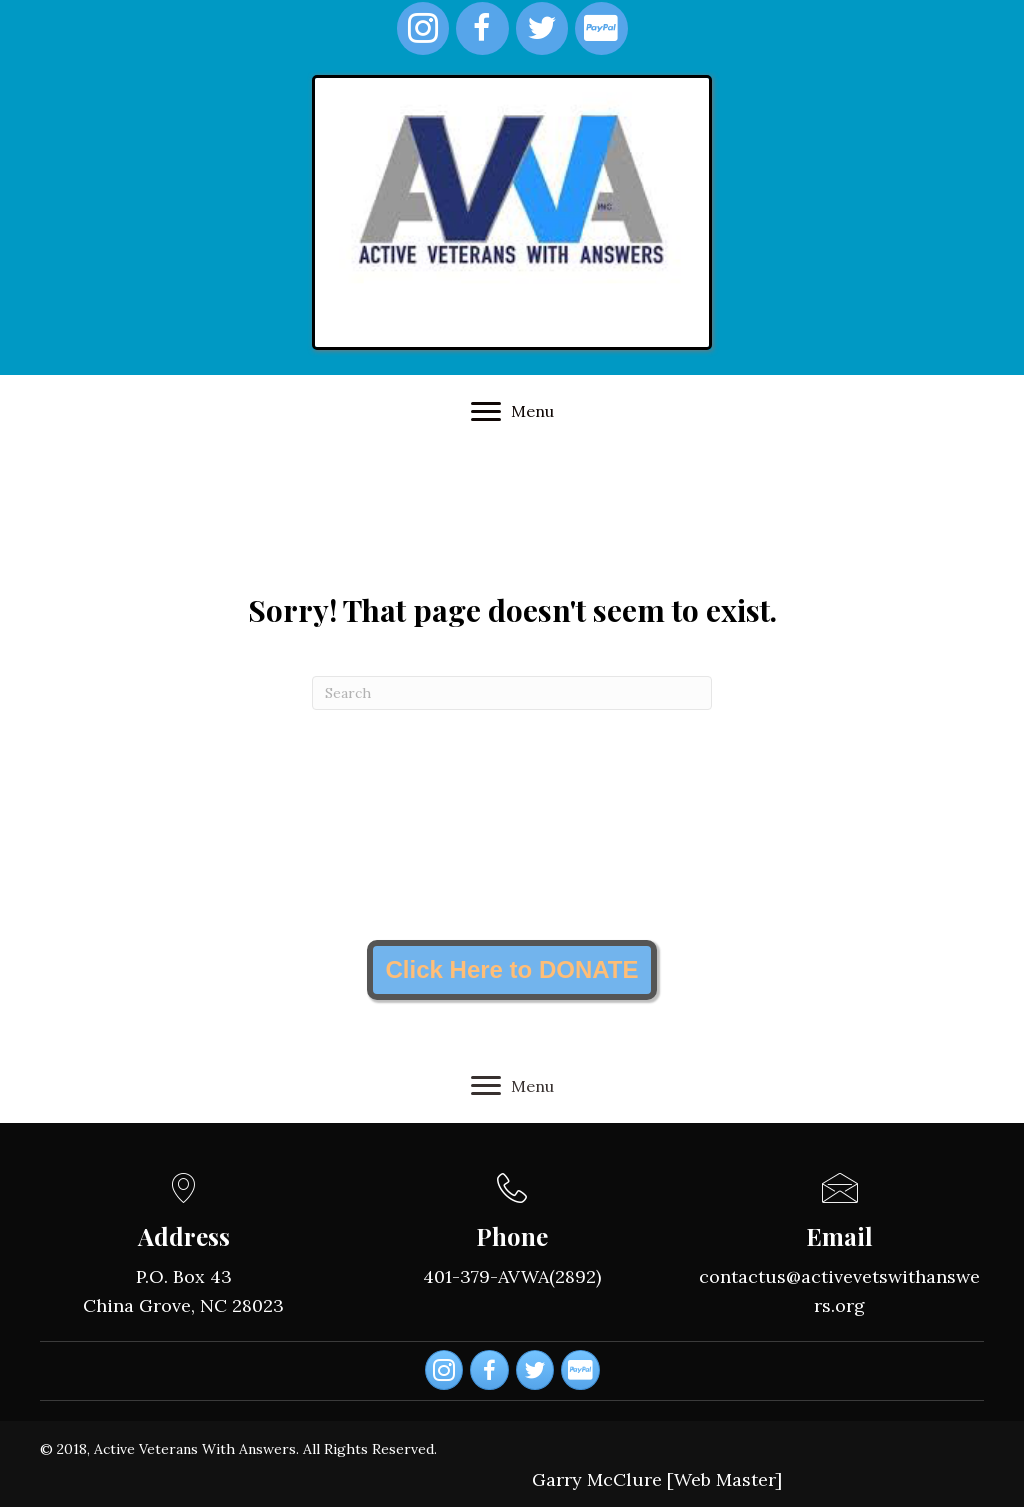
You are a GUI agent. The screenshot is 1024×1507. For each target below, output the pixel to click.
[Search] (512, 693)
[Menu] (512, 412)
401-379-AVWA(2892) (512, 1276)
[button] (512, 970)
